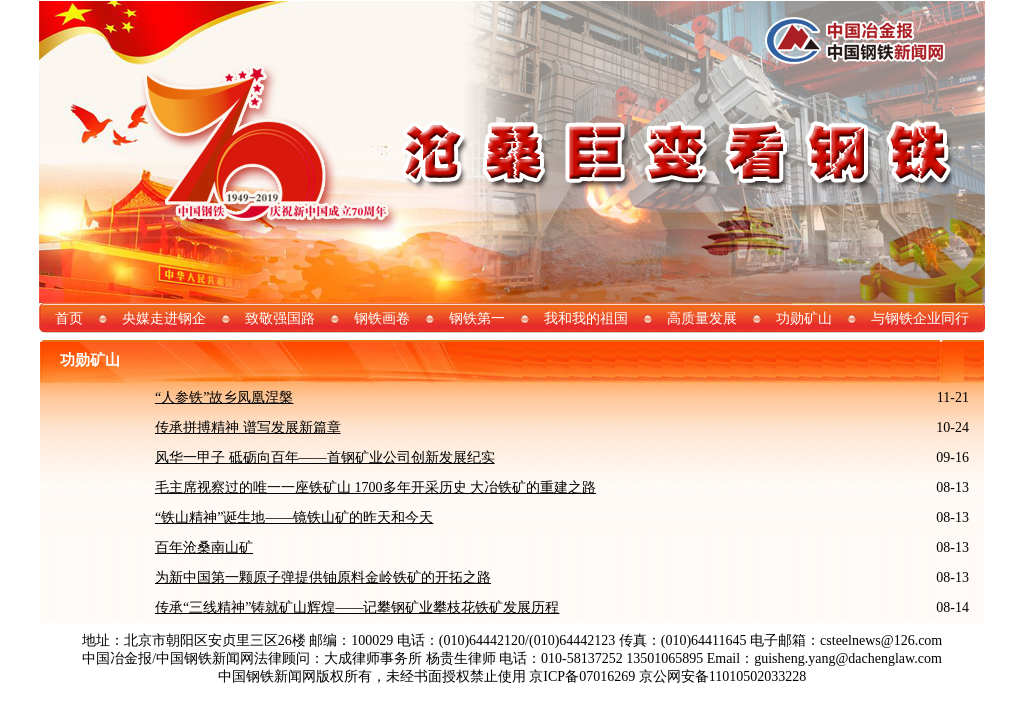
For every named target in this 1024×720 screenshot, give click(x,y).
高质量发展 (702, 318)
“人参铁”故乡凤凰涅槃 (224, 397)
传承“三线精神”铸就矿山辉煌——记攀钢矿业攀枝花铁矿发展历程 (357, 607)
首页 (69, 318)
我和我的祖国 (586, 318)
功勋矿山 (804, 318)
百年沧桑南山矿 (204, 547)
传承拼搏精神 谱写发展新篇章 (248, 427)
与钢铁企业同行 (920, 318)
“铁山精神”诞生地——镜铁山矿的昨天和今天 (294, 517)
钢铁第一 (477, 318)
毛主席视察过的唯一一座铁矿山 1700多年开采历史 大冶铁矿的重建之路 (375, 487)
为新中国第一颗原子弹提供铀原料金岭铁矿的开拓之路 (323, 577)
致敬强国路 (280, 318)
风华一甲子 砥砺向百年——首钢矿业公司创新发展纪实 (325, 457)
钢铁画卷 (382, 318)
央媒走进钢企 (164, 318)
